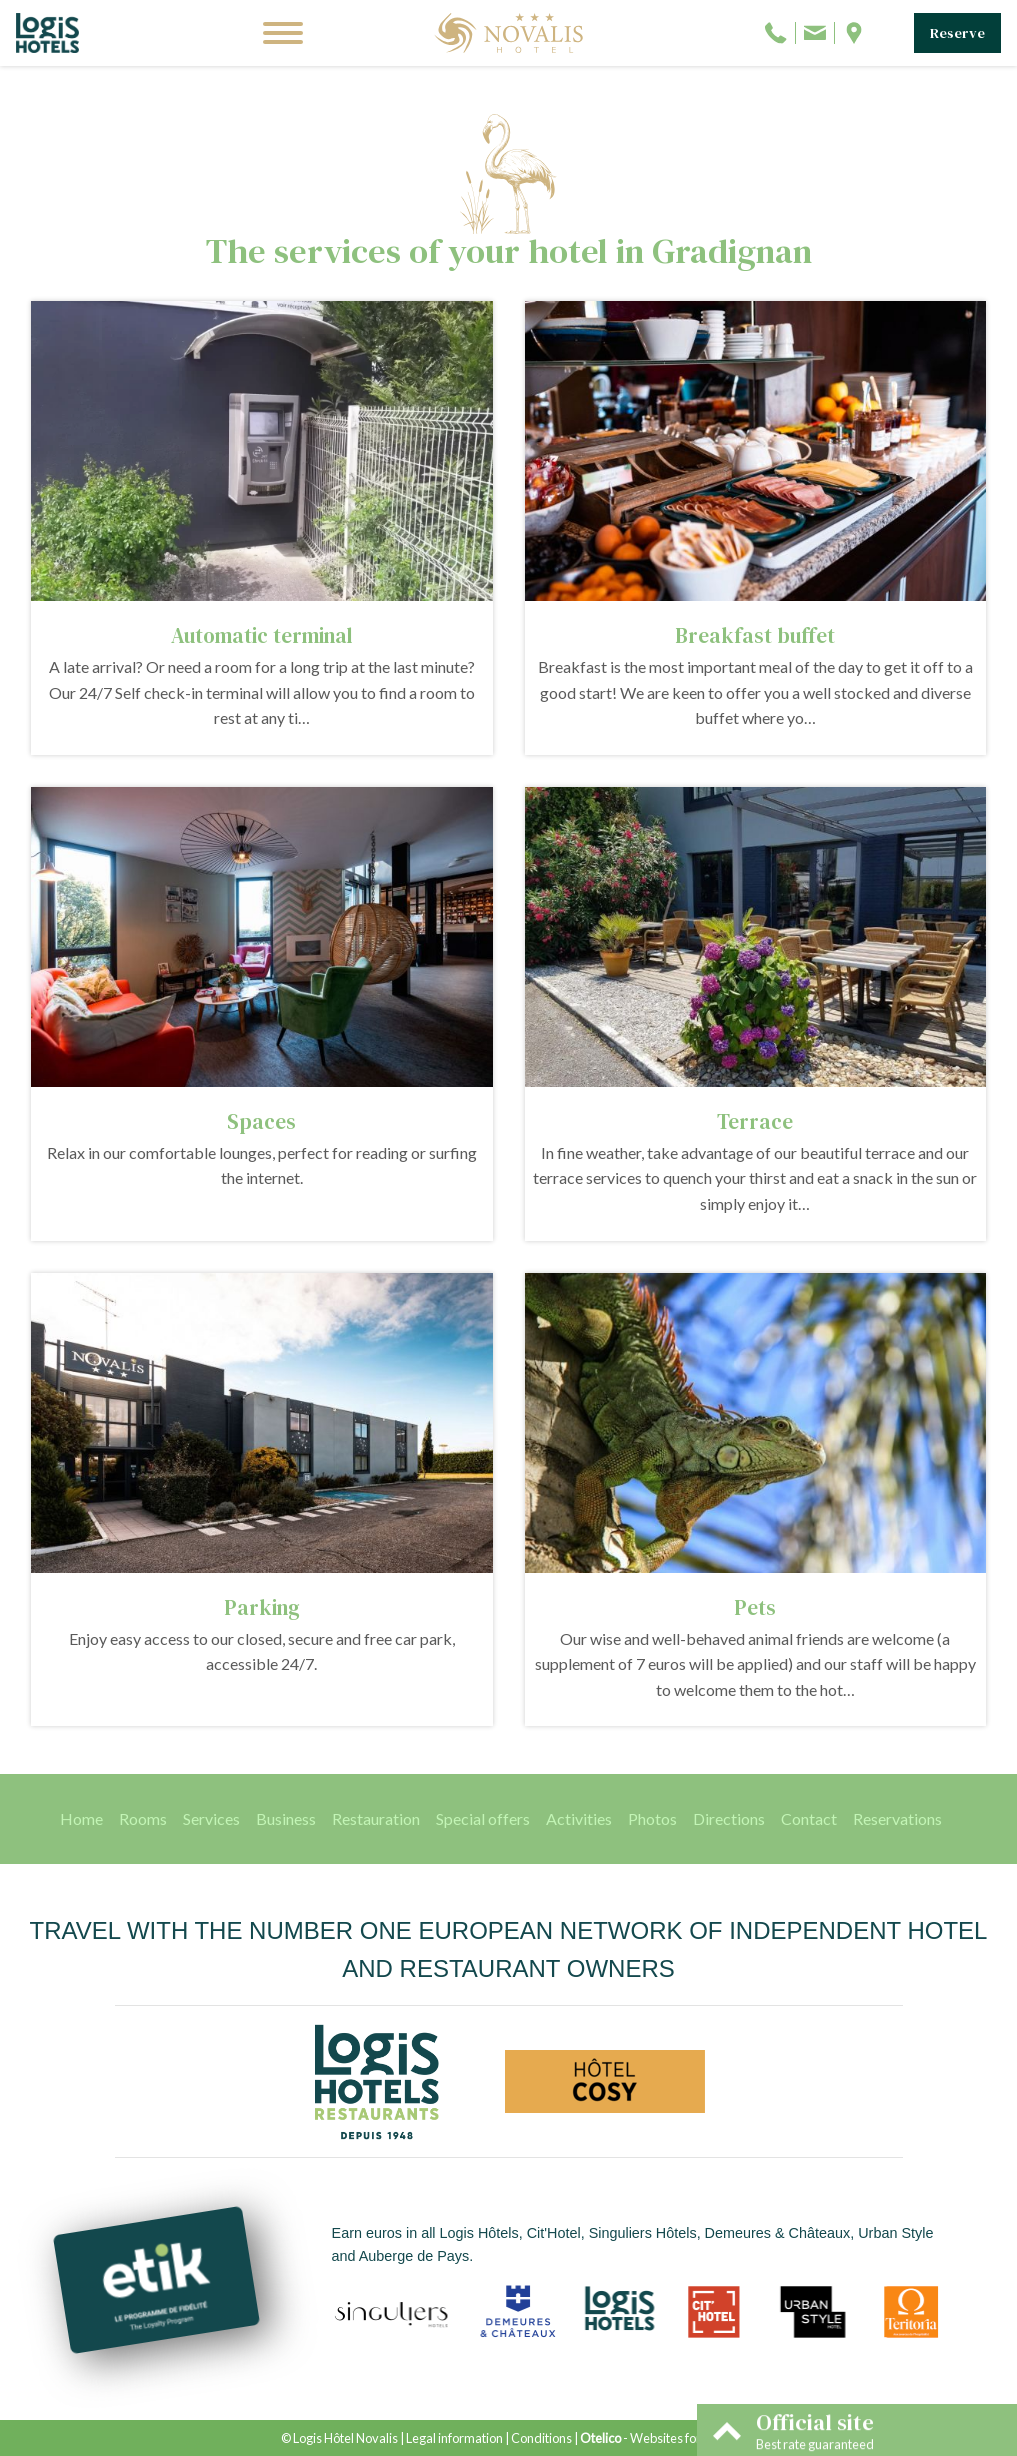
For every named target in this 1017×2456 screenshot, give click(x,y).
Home (81, 1818)
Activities (579, 1818)
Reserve (957, 33)
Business (286, 1818)
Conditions (541, 2438)
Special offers (483, 1818)
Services (211, 1818)
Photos (652, 1818)
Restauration (376, 1818)
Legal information (454, 2438)
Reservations (897, 1818)
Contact (809, 1818)
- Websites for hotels (658, 2438)
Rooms (143, 1818)
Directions (729, 1818)
